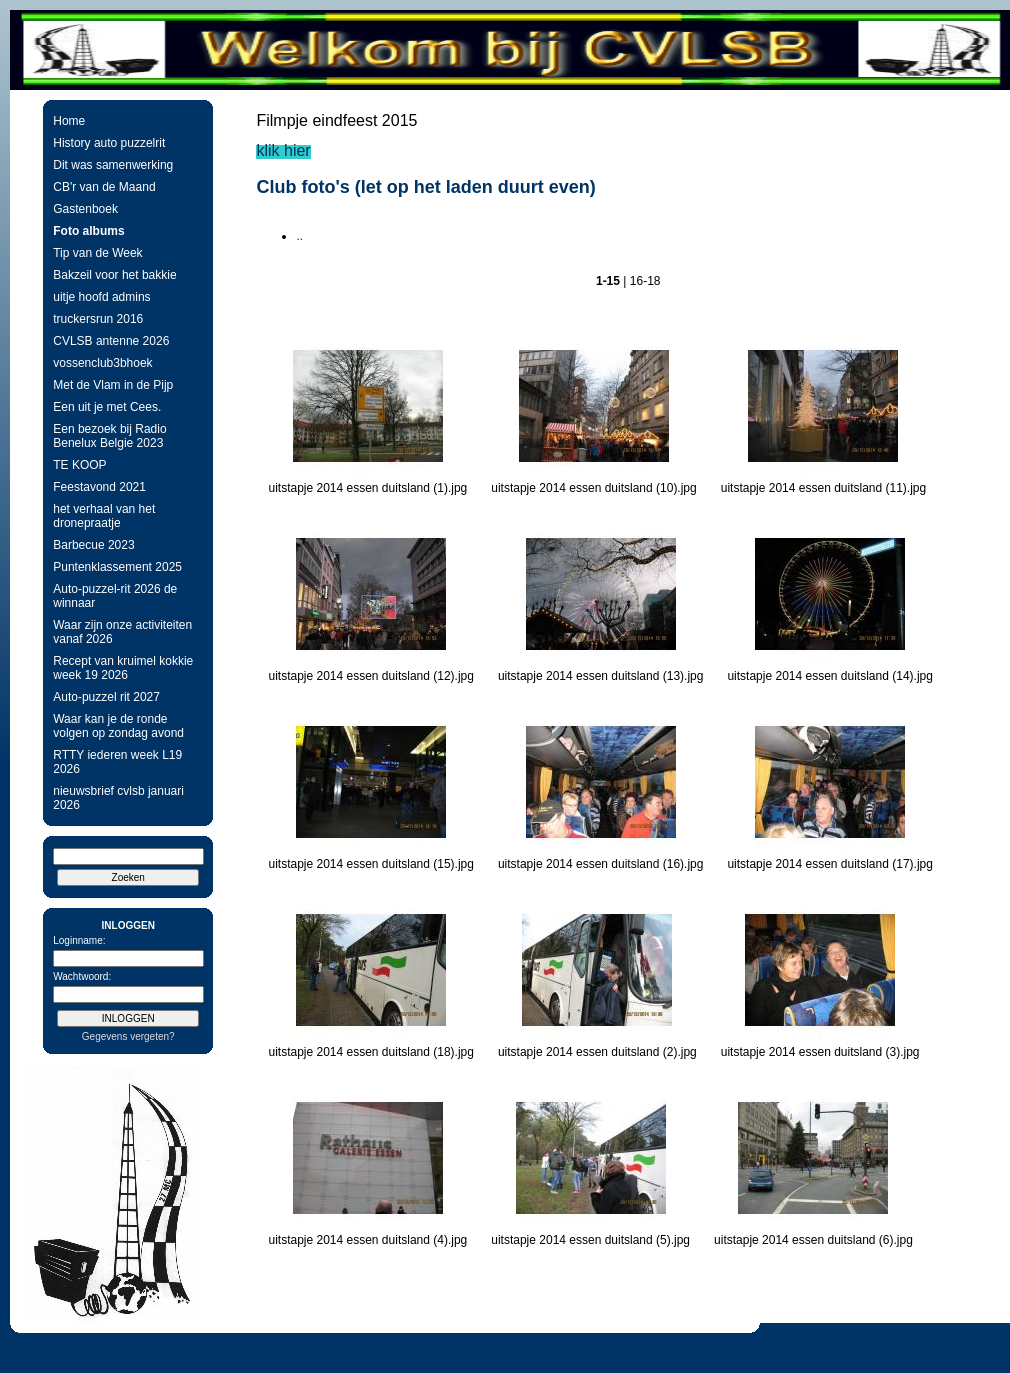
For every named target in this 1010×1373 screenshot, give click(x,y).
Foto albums (88, 231)
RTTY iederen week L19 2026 (117, 762)
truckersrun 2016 (98, 319)
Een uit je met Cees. (107, 407)
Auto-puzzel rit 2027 (106, 697)
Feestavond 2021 (99, 487)
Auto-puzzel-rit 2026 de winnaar (115, 596)
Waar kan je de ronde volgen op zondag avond (118, 726)
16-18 (645, 281)
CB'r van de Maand (104, 187)
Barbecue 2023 (93, 545)
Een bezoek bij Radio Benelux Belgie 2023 (109, 436)
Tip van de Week (97, 253)
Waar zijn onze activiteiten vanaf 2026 (122, 632)
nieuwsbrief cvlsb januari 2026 (118, 798)
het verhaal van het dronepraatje (104, 516)
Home (69, 121)
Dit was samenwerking (113, 165)
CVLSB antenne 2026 (111, 341)
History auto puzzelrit (109, 143)
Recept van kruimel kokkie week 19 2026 (123, 668)
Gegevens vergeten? (128, 1036)
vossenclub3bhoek (102, 363)
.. (299, 236)
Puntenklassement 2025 (117, 567)
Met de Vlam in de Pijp (113, 385)
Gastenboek (85, 209)
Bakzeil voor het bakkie (114, 275)
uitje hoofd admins (101, 297)
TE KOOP (79, 465)
